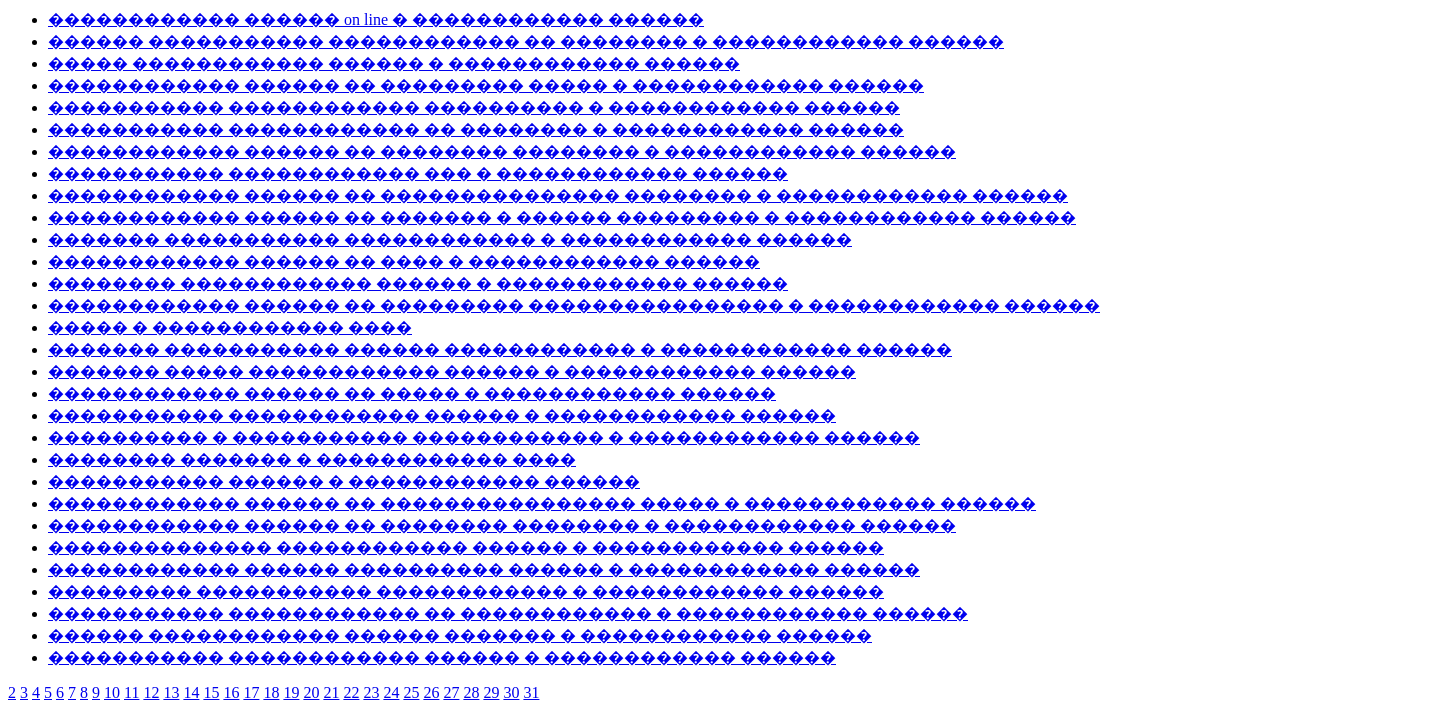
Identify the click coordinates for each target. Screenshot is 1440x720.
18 (271, 692)
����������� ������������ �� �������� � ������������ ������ (476, 129)
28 (471, 692)
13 (171, 692)
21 (331, 692)
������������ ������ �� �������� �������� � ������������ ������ (502, 151)
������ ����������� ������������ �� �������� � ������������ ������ (526, 41)
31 (531, 692)
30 (511, 692)
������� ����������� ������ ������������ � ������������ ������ (500, 349)
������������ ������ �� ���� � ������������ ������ (404, 261)
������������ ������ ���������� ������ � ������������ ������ (484, 569)
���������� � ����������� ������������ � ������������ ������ (484, 437)
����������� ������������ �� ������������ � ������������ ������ (508, 613)
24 (391, 692)
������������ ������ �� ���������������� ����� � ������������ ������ (542, 503)
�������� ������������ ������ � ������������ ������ (418, 283)
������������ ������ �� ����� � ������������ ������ (412, 393)
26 (431, 692)
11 (131, 692)
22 (351, 692)
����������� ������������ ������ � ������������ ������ (442, 415)
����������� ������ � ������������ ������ (344, 481)
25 (411, 692)
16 (231, 692)
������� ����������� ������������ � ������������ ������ (450, 239)
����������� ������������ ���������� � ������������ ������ (474, 107)
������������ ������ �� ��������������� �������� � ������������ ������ (558, 195)
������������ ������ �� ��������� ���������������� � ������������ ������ (574, 305)
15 (211, 692)
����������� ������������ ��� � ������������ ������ (418, 173)
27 (451, 692)
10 (112, 692)
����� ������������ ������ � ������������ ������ (394, 63)
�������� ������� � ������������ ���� (312, 459)
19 (291, 692)
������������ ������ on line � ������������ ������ (376, 19)
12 (151, 692)
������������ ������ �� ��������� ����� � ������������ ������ (486, 85)
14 (191, 692)
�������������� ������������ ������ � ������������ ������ (466, 547)
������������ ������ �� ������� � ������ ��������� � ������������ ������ (562, 217)
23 (371, 692)
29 (491, 692)
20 (311, 692)
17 (251, 692)
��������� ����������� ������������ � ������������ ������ (466, 591)
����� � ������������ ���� (230, 327)
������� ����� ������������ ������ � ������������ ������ (452, 371)
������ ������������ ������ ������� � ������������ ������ (460, 635)
